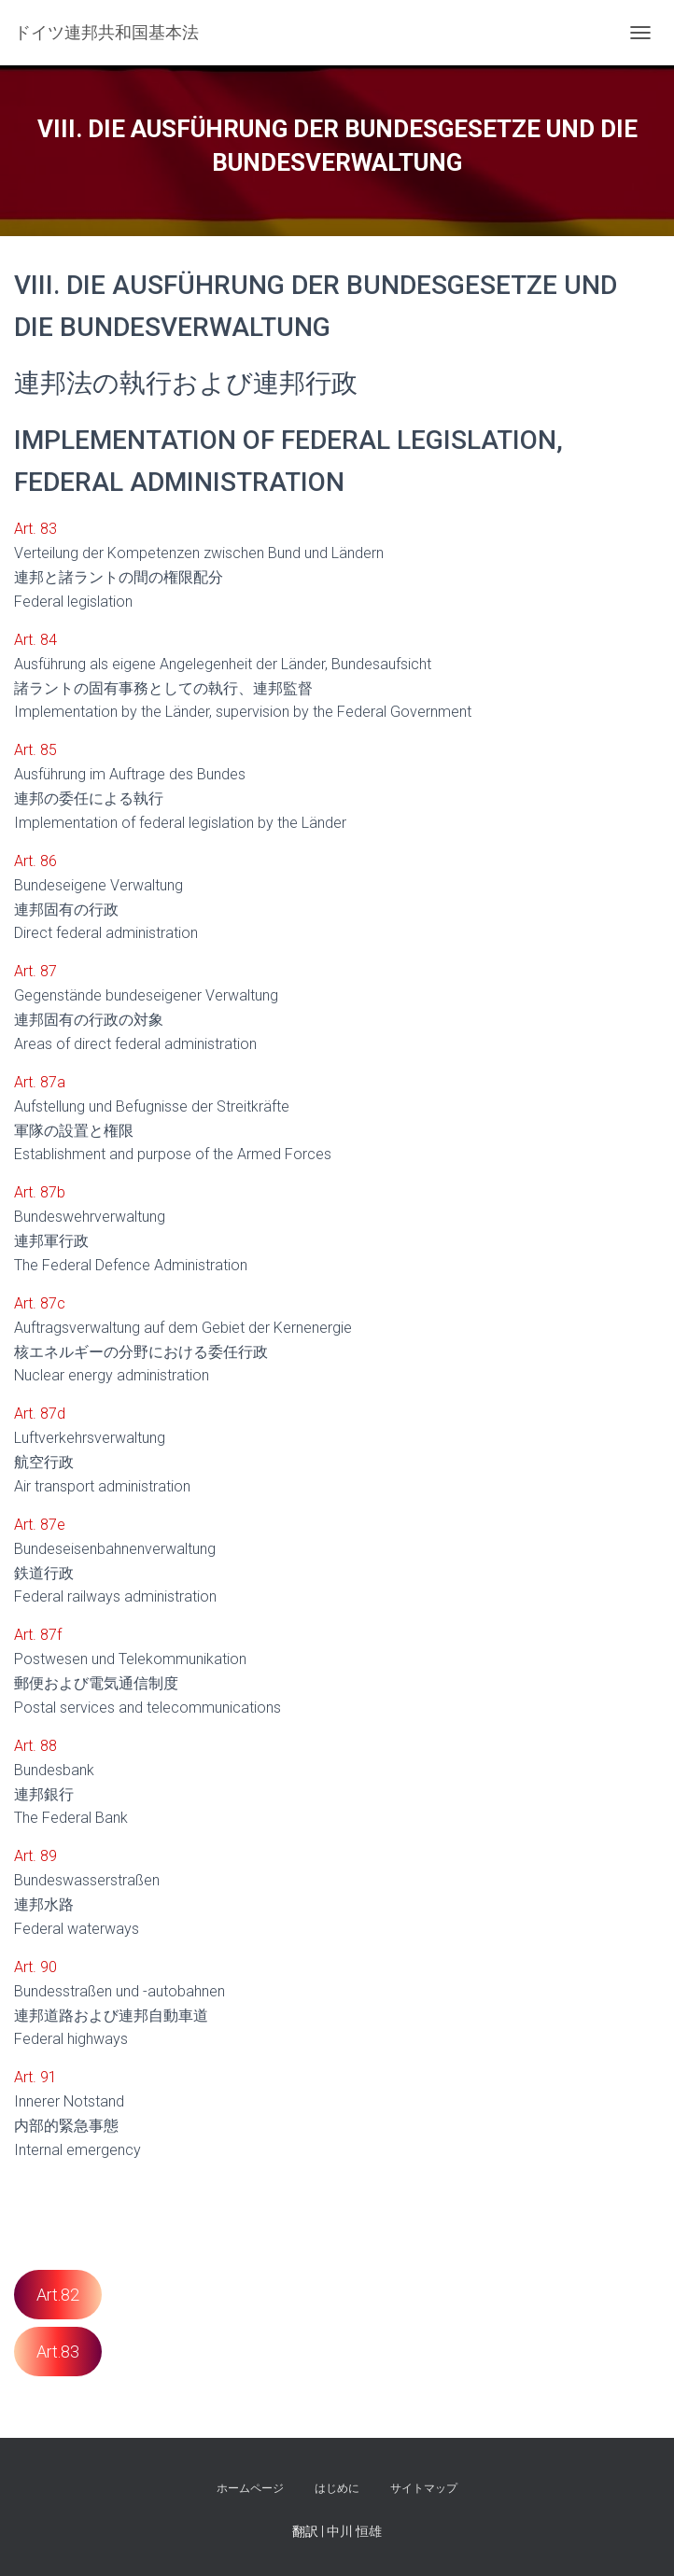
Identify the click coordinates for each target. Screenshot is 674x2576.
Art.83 (57, 2351)
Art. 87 (35, 971)
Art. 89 (35, 1856)
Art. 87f (38, 1635)
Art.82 (57, 2294)
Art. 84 (35, 640)
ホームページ (250, 2488)
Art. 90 (35, 1967)
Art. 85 (35, 750)
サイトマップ (423, 2488)
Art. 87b (39, 1192)
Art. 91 (35, 2077)
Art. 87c (39, 1303)
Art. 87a (39, 1082)
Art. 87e (39, 1524)
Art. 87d (39, 1413)
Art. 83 (35, 529)
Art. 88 (35, 1746)
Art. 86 (35, 861)
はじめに (337, 2488)
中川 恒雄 (354, 2531)
